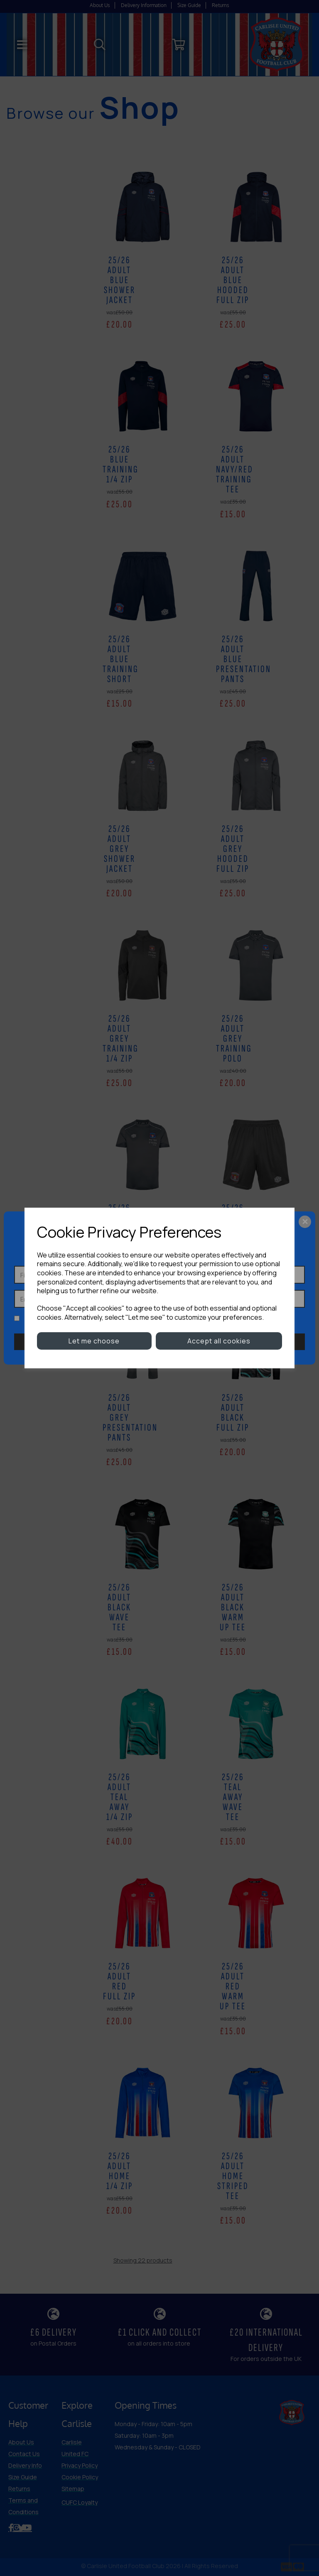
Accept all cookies (218, 1340)
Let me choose (94, 1340)
